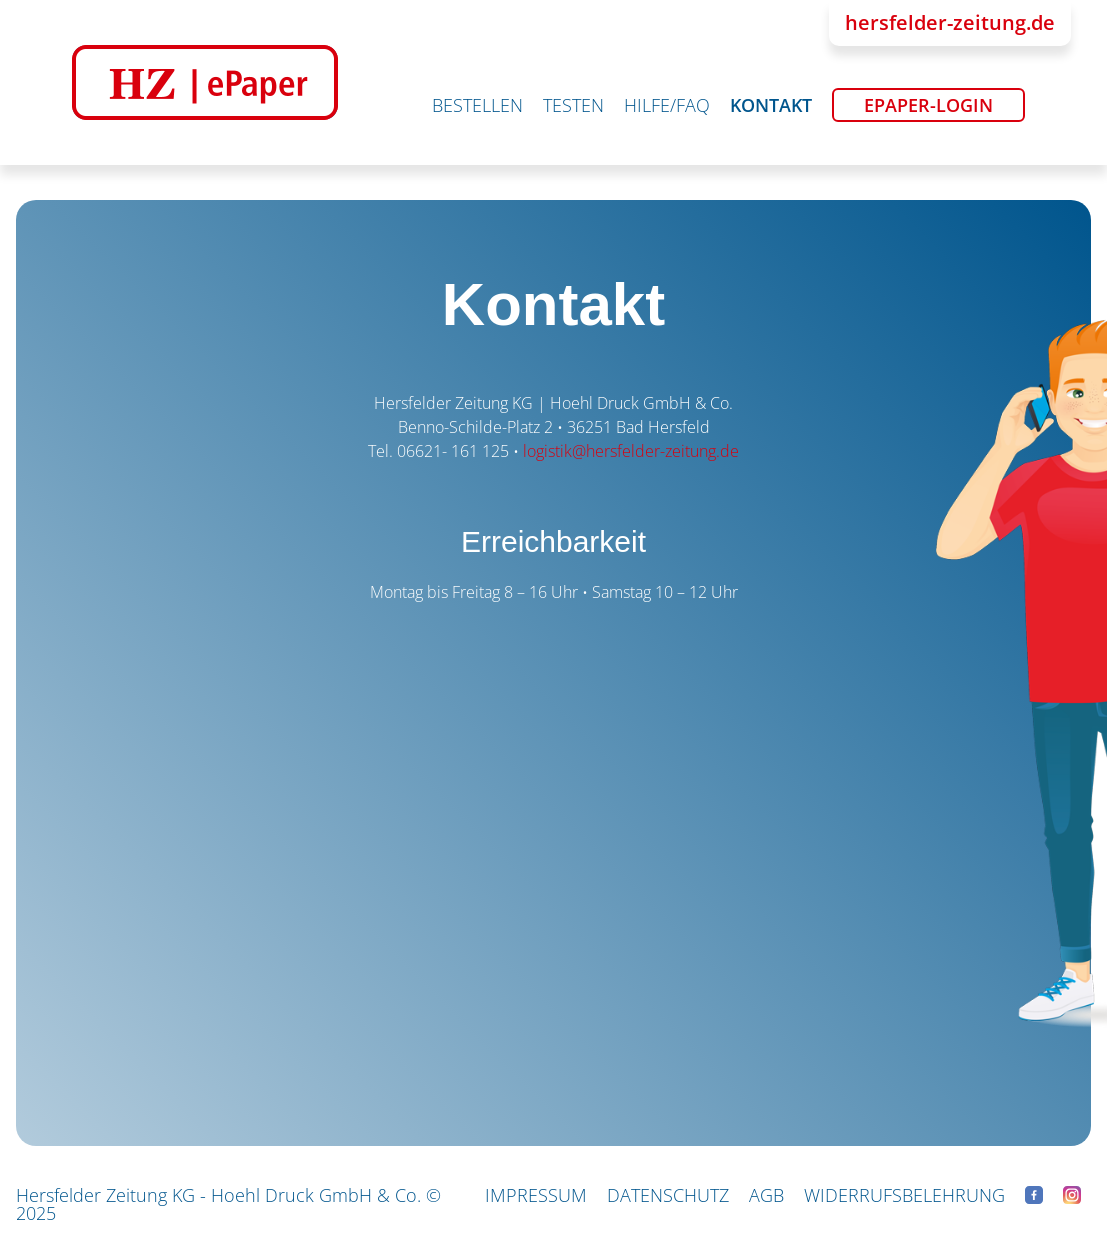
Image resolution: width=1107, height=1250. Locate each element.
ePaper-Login (928, 105)
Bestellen (477, 105)
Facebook (1034, 1195)
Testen (573, 105)
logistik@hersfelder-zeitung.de (631, 451)
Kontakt (771, 105)
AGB (766, 1195)
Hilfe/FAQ (667, 105)
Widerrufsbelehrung (904, 1195)
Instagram (1072, 1195)
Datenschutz (668, 1195)
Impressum (536, 1195)
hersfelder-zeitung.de (950, 22)
